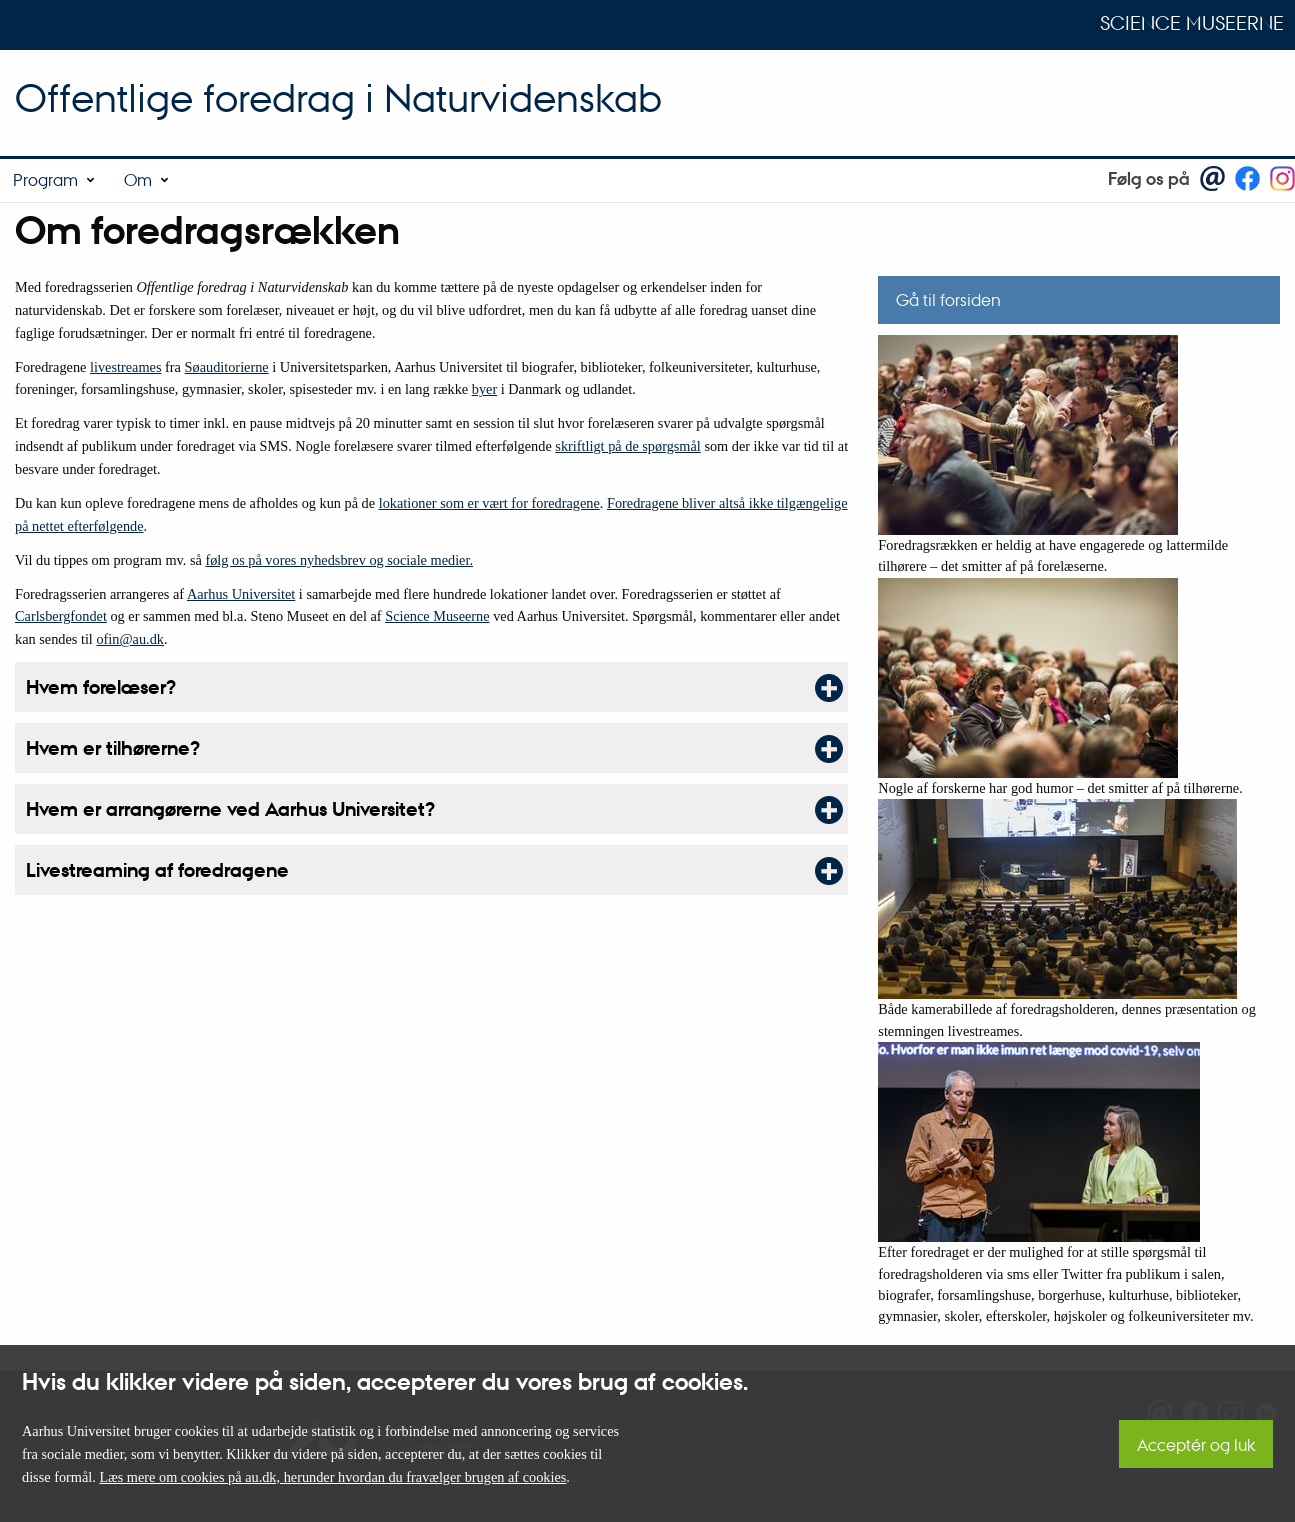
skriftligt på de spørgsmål (627, 446)
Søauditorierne (227, 367)
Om (138, 179)
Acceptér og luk (1196, 1444)
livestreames (125, 367)
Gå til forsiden (948, 299)
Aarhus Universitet (241, 594)
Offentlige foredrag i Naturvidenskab (338, 97)
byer (484, 389)
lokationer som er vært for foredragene (489, 503)
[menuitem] (55, 180)
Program (45, 179)
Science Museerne (1192, 23)
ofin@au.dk (130, 639)
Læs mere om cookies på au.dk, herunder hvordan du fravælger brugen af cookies (332, 1477)
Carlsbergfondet (61, 616)
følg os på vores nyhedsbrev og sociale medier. (339, 560)
